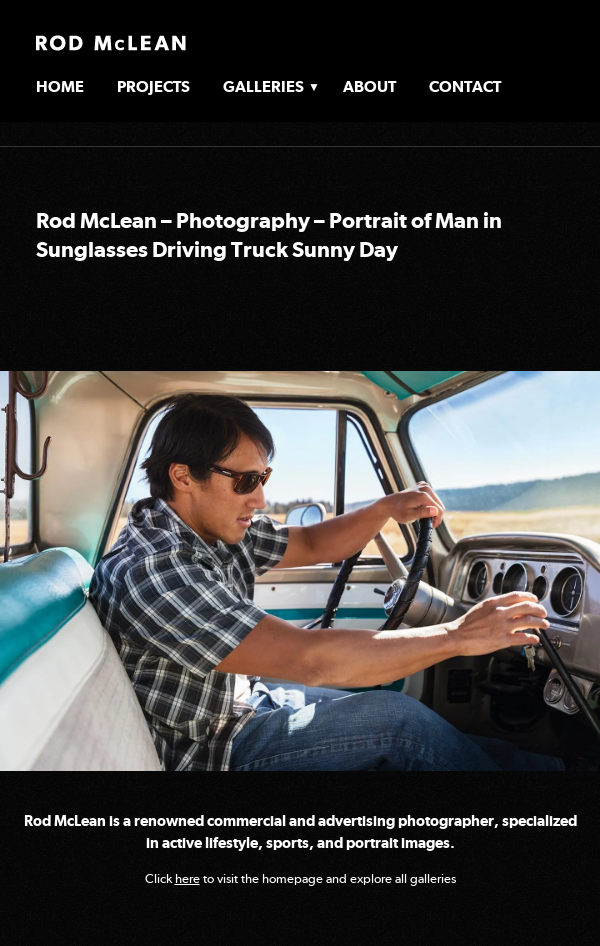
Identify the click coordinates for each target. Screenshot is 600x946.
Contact (465, 86)
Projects (153, 86)
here (187, 878)
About (369, 86)
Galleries (263, 86)
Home (60, 86)
